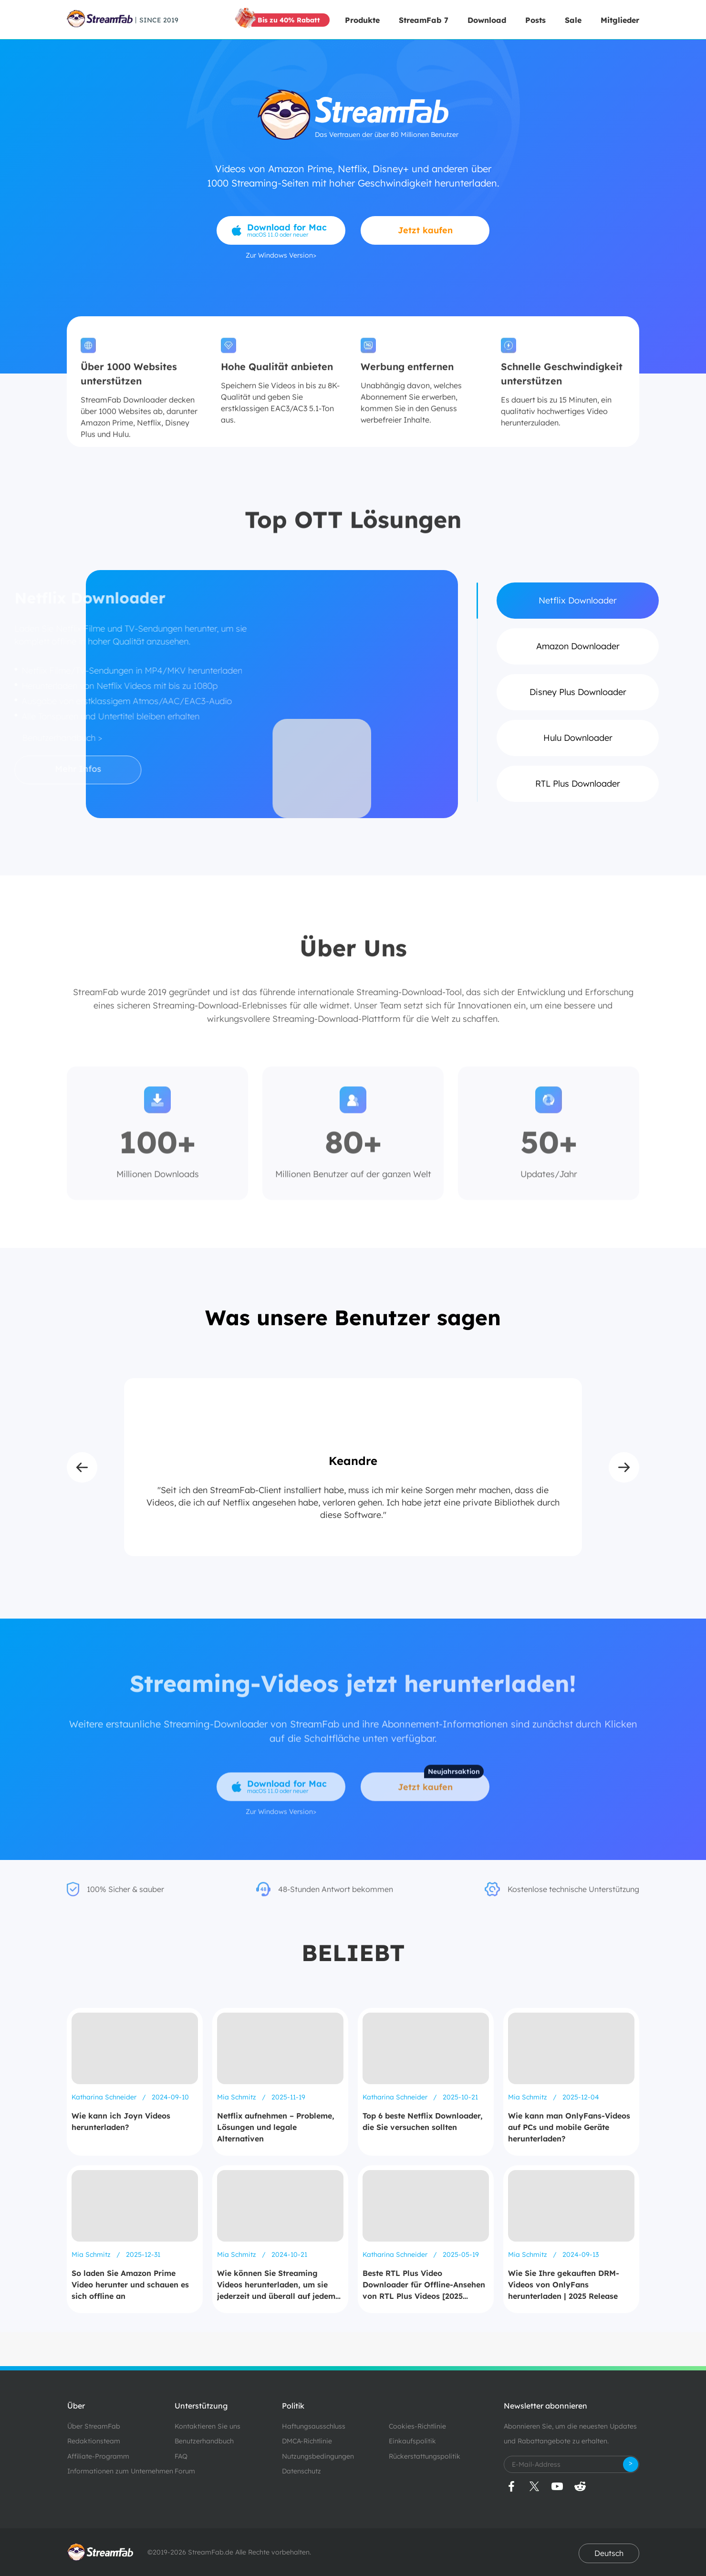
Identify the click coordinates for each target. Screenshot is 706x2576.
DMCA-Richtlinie (307, 2441)
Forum (185, 2471)
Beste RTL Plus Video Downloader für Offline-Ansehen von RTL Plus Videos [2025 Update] (424, 2285)
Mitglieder (620, 20)
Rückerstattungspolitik (424, 2456)
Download (486, 20)
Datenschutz (301, 2471)
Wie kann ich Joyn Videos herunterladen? (121, 2121)
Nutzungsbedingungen (318, 2456)
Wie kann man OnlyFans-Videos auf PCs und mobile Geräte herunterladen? (569, 2127)
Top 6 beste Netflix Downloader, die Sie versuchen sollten (423, 2121)
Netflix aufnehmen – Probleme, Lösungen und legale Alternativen (275, 2127)
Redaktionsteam (93, 2441)
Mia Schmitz (237, 2097)
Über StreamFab (93, 2426)
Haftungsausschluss (313, 2426)
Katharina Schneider (105, 2097)
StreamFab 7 (423, 20)
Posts (535, 20)
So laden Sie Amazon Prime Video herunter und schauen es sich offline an (130, 2284)
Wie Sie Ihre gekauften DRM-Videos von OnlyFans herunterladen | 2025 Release (563, 2284)
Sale (573, 20)
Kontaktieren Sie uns (207, 2426)
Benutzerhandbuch (204, 2441)
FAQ (181, 2456)
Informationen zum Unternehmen (120, 2471)
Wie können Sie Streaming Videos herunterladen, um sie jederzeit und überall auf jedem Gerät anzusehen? (276, 2285)
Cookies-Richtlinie (417, 2426)
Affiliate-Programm (98, 2456)
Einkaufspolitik (412, 2441)
